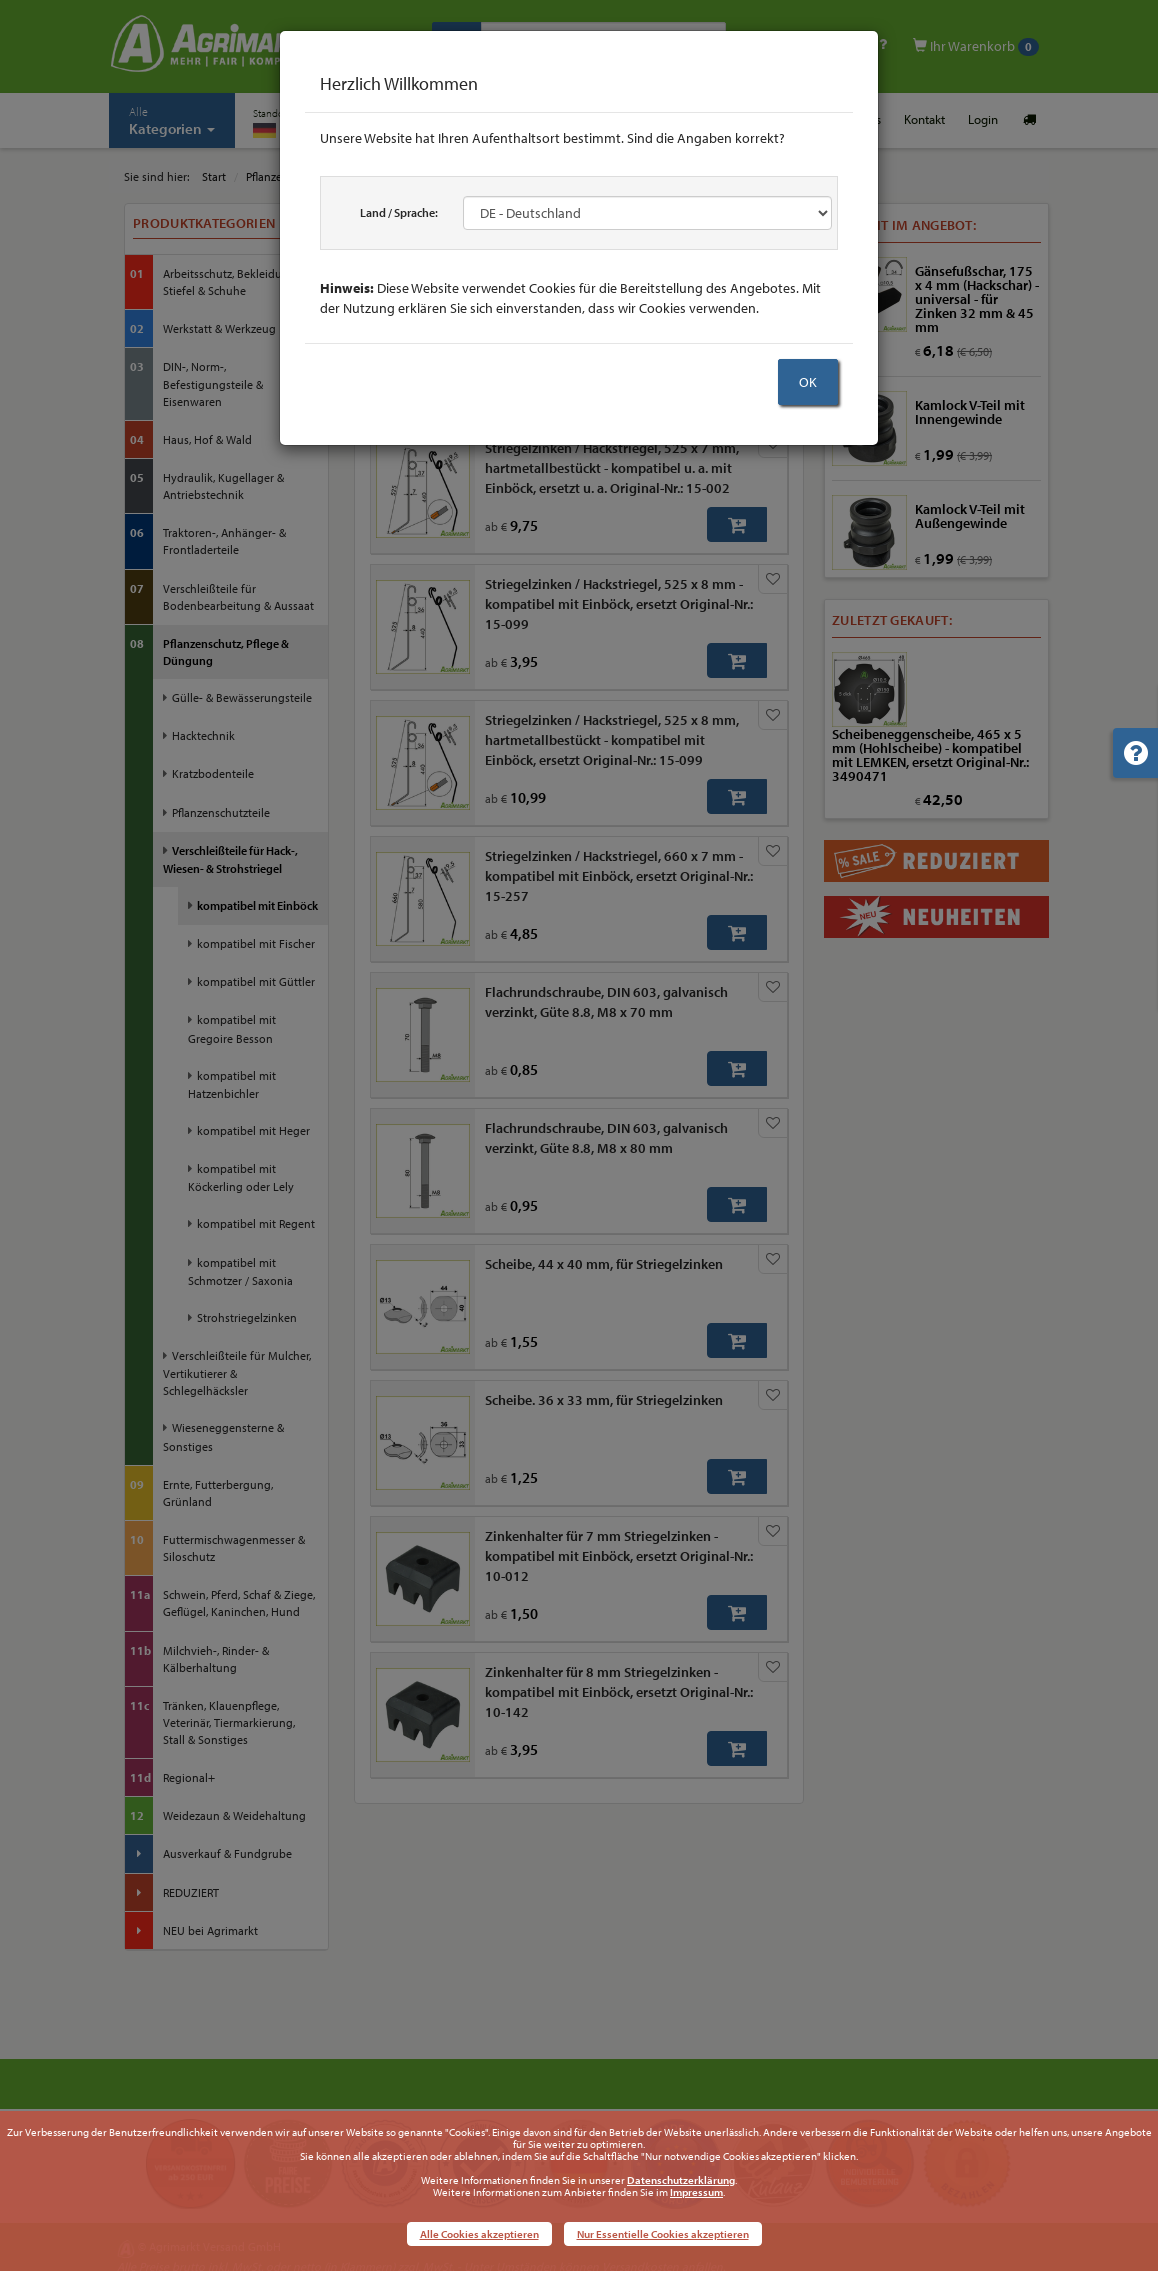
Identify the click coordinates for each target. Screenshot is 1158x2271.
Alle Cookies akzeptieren (479, 2234)
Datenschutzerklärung (681, 2180)
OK (808, 382)
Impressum (696, 2192)
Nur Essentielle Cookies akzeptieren (663, 2234)
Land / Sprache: (399, 212)
